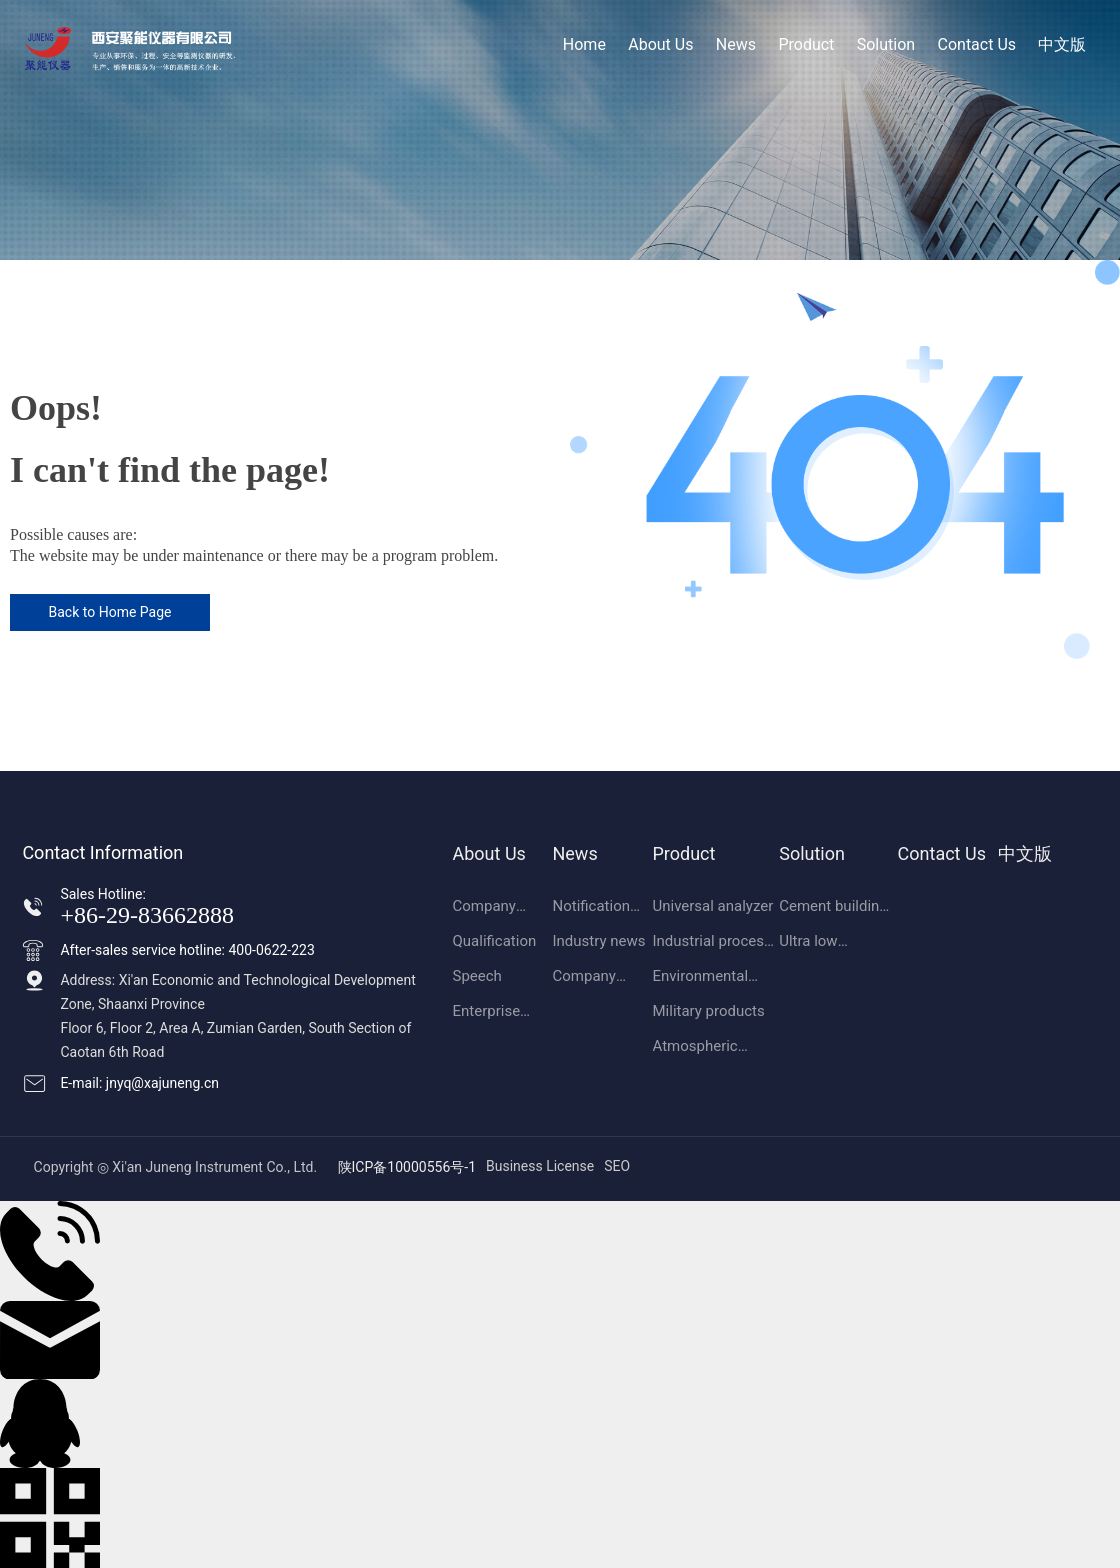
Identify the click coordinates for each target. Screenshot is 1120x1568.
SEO (617, 1166)
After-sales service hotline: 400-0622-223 (187, 950)
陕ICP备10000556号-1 (407, 1167)
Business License (540, 1166)
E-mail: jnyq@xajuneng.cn (139, 1083)
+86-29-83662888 (147, 915)
